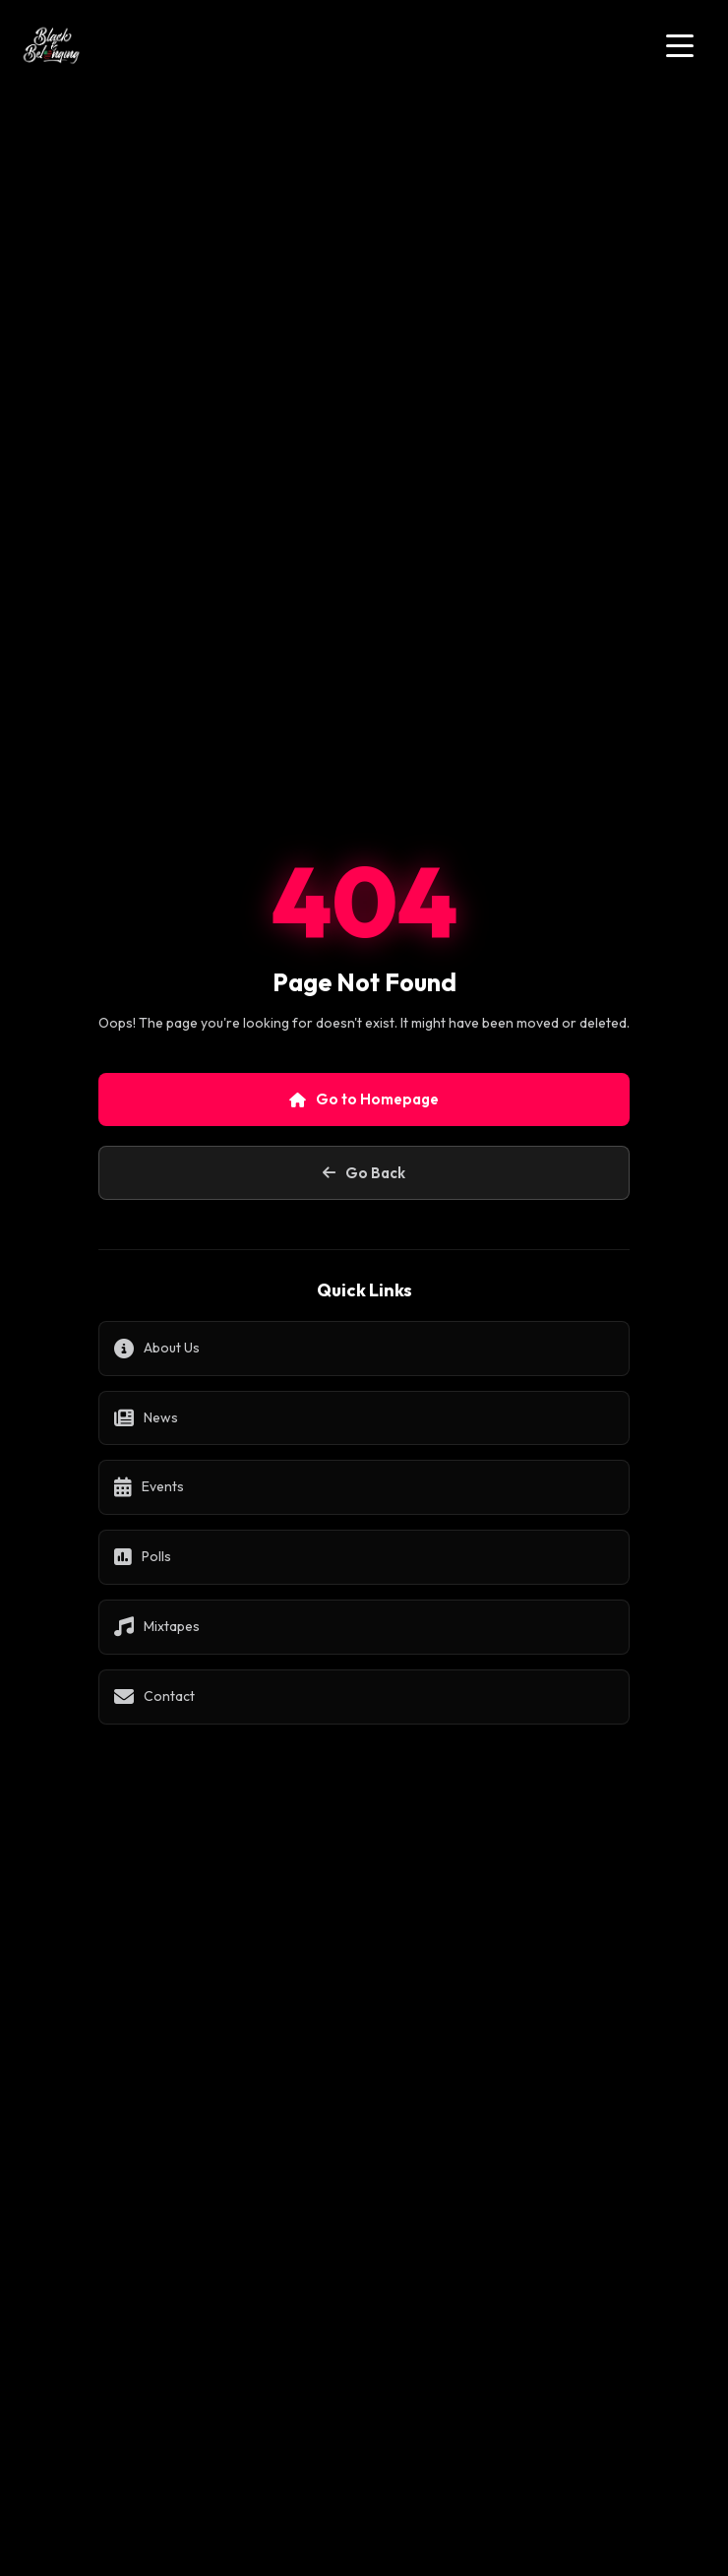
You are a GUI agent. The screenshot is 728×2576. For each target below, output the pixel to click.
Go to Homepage (364, 1099)
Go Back (364, 1172)
